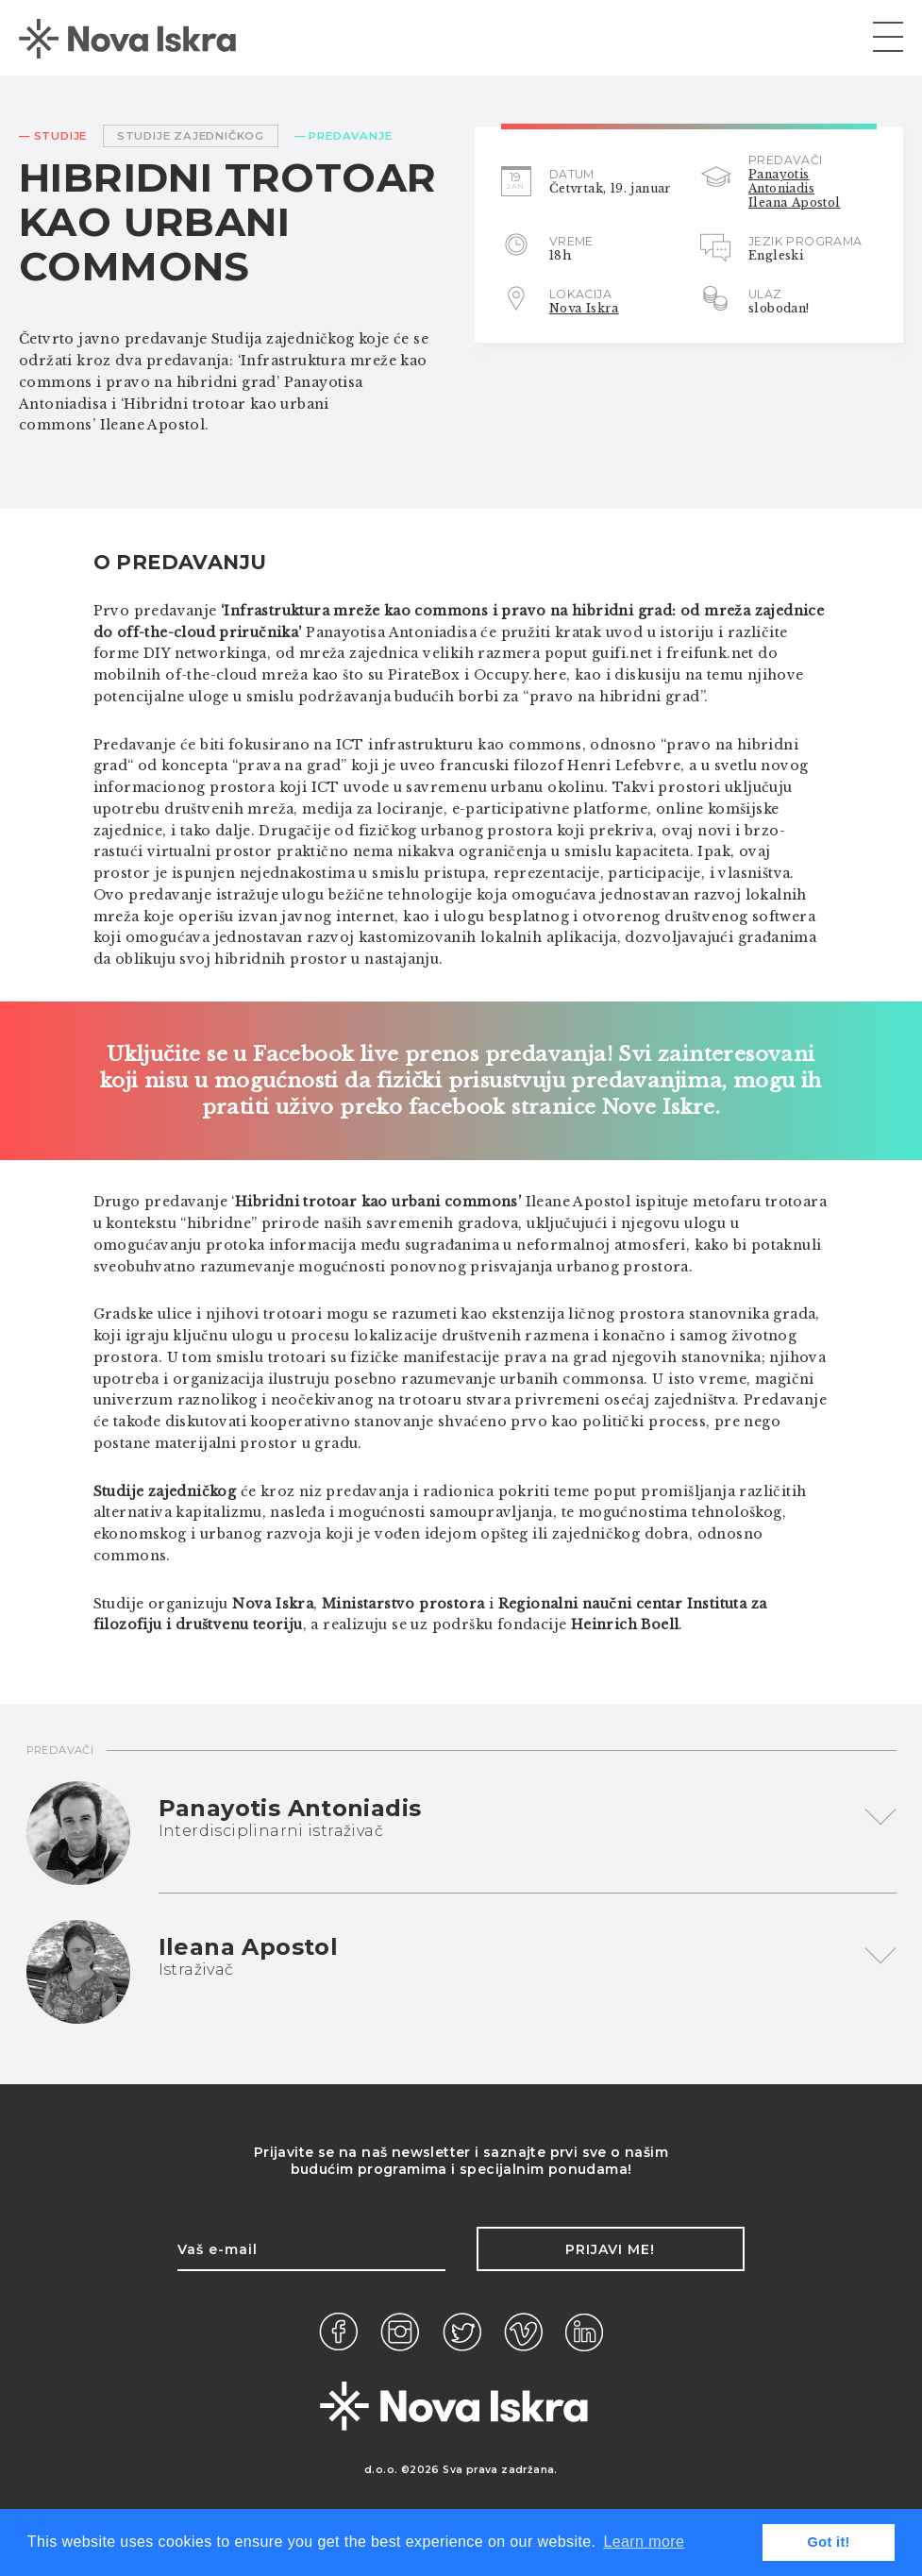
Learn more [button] (643, 2542)
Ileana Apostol (794, 202)
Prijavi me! (610, 2249)
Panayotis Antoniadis (781, 181)
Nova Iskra (584, 308)
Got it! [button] (829, 2542)
